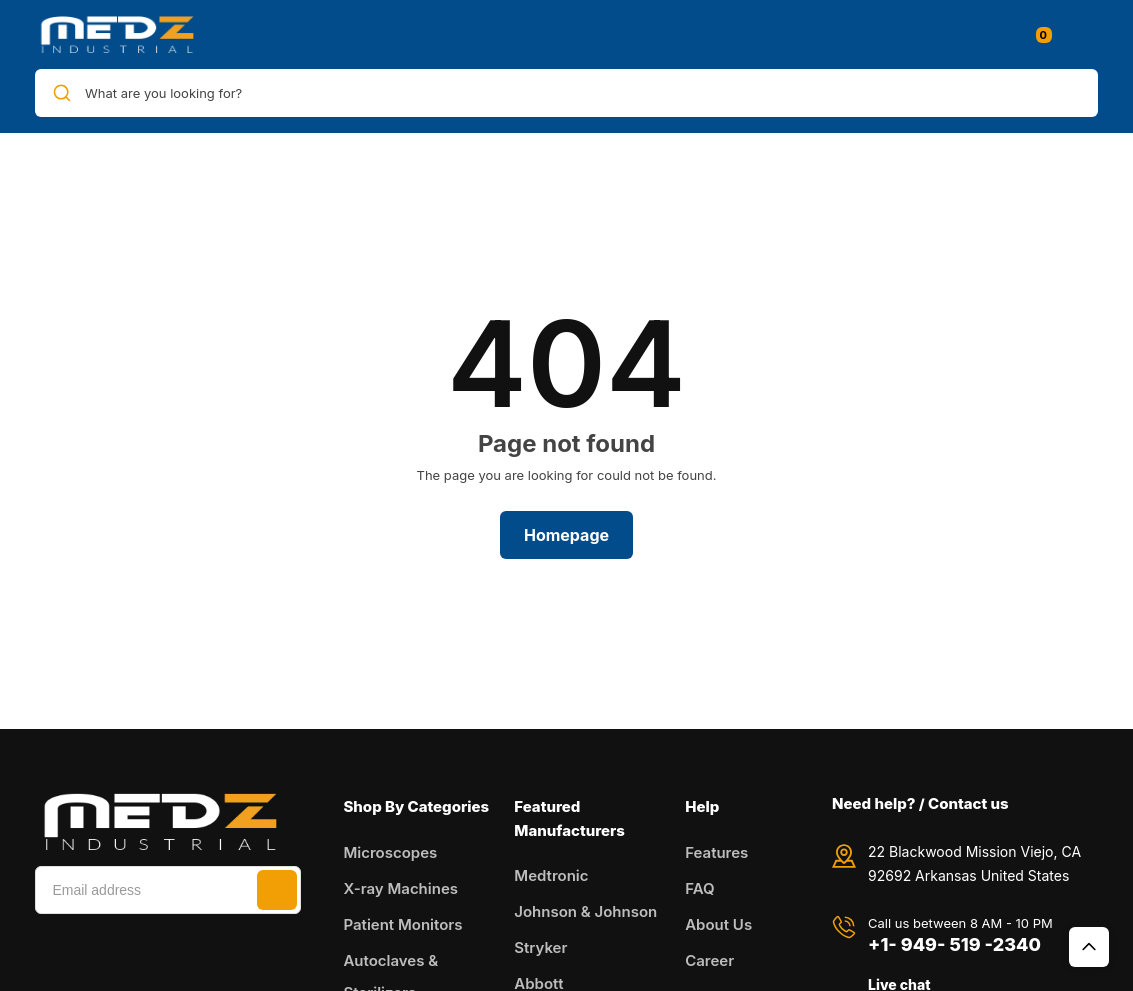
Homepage (566, 535)
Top (1089, 947)
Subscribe (277, 890)
